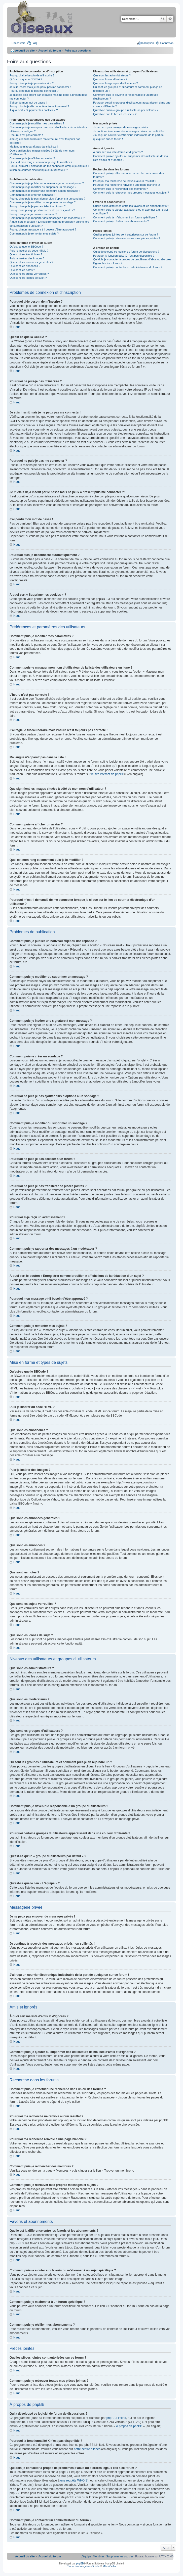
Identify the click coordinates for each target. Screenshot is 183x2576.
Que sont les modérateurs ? (110, 79)
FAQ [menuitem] (34, 42)
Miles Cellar (109, 2566)
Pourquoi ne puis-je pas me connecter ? (34, 90)
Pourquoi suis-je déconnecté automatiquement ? (39, 106)
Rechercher (163, 19)
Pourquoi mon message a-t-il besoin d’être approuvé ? (43, 229)
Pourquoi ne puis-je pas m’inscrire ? (32, 83)
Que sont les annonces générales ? (31, 262)
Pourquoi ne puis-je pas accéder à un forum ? (38, 206)
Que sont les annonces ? (25, 265)
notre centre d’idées (87, 2449)
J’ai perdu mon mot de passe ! (28, 102)
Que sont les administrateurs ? (112, 75)
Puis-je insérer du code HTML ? (29, 250)
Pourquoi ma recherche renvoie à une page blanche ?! (126, 184)
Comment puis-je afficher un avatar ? (32, 158)
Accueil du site (25, 50)
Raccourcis (18, 42)
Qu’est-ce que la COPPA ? (26, 79)
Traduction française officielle (83, 2566)
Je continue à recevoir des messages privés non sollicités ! (129, 131)
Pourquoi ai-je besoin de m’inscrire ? (32, 75)
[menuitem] (119, 2556)
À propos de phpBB (129, 2426)
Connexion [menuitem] (166, 42)
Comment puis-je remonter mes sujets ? (34, 233)
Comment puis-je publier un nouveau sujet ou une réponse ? (47, 183)
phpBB (80, 2563)
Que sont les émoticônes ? (26, 254)
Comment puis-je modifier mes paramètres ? (37, 123)
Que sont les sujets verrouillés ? (29, 273)
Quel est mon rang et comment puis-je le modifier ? (41, 162)
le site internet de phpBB (107, 774)
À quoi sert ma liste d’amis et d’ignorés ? (118, 152)
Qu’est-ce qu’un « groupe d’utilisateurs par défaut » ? (125, 110)
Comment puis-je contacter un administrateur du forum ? (127, 267)
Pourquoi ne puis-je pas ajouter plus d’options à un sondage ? (48, 198)
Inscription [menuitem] (147, 42)
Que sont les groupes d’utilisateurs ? (115, 83)
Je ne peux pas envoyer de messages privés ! (121, 127)
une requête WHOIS (73, 2480)
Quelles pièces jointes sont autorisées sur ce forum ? (125, 234)
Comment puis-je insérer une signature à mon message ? (45, 190)
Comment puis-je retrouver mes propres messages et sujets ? (131, 192)
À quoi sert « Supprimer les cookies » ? (34, 110)
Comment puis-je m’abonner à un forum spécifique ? (125, 217)
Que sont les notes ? (22, 269)
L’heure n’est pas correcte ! (26, 134)
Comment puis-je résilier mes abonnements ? (121, 221)
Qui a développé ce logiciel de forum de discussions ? (126, 251)
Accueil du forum (49, 50)
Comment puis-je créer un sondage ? (32, 194)
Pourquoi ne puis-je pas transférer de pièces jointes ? (42, 210)
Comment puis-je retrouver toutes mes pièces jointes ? (126, 238)
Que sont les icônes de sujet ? (28, 277)
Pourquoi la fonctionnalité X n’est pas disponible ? (123, 255)
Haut (16, 327)
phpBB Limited (116, 2418)
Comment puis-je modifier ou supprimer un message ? (43, 187)
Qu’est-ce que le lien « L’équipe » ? (114, 114)
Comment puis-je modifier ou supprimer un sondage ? (43, 202)
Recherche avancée (170, 19)
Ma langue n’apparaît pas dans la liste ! (34, 146)
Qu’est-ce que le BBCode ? (26, 246)
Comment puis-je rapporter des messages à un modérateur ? (47, 217)
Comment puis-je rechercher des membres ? (120, 188)
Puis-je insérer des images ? (27, 258)
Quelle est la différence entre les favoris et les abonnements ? (131, 205)
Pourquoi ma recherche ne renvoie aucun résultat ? (124, 180)
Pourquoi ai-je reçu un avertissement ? (33, 214)
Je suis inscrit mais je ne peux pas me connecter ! (40, 86)
